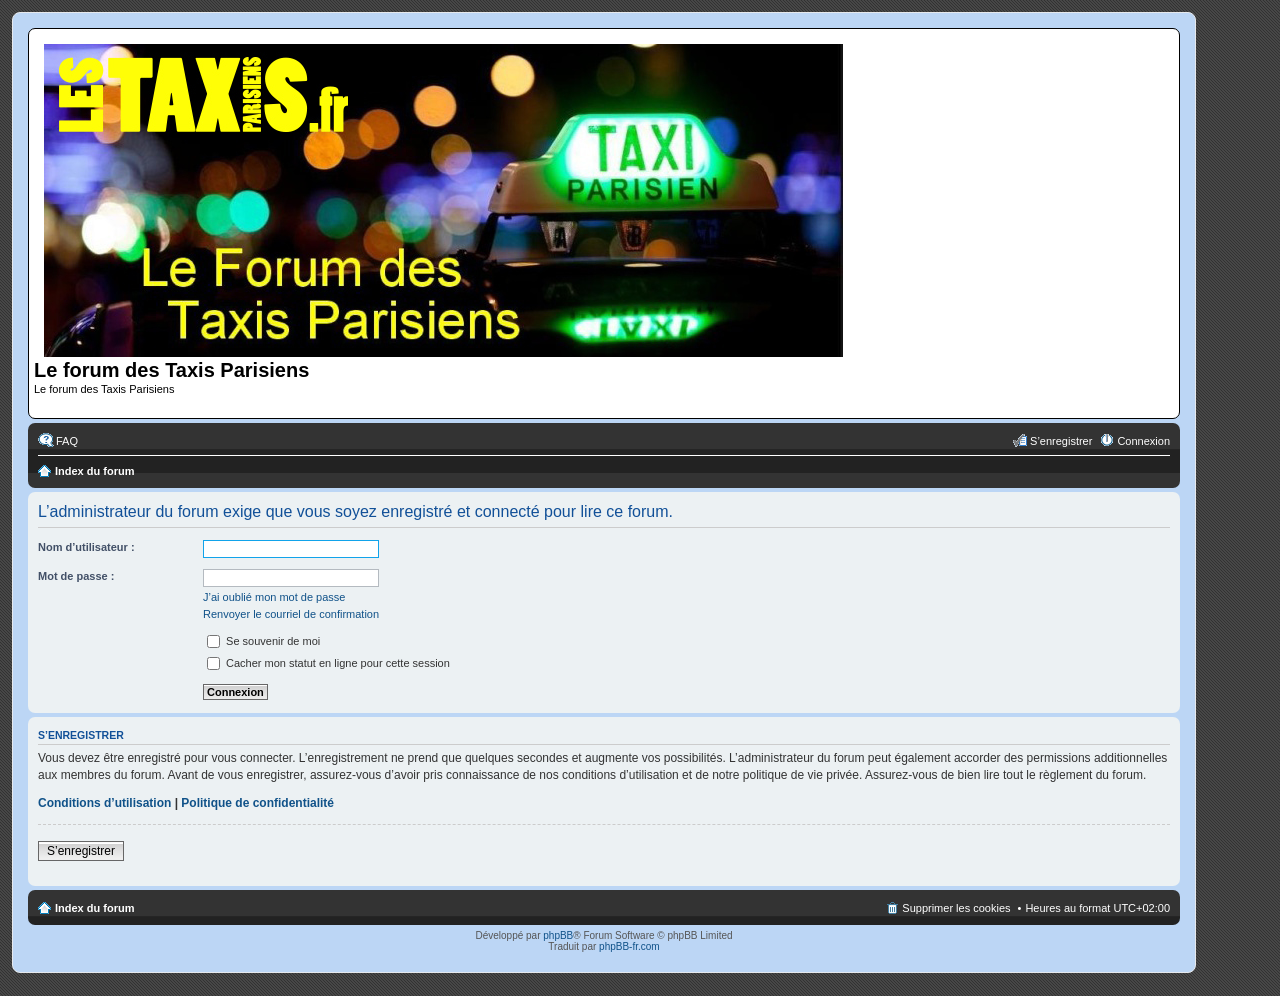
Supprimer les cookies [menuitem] (956, 908)
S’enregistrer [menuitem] (1061, 441)
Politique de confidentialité (257, 803)
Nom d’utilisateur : (86, 547)
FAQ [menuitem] (67, 441)
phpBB (558, 935)
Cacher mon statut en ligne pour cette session (328, 663)
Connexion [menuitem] (1143, 441)
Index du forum (94, 471)
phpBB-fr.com (629, 946)
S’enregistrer (81, 851)
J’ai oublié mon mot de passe (274, 597)
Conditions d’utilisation (104, 803)
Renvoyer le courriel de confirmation (291, 614)
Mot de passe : (76, 576)
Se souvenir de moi (263, 641)
